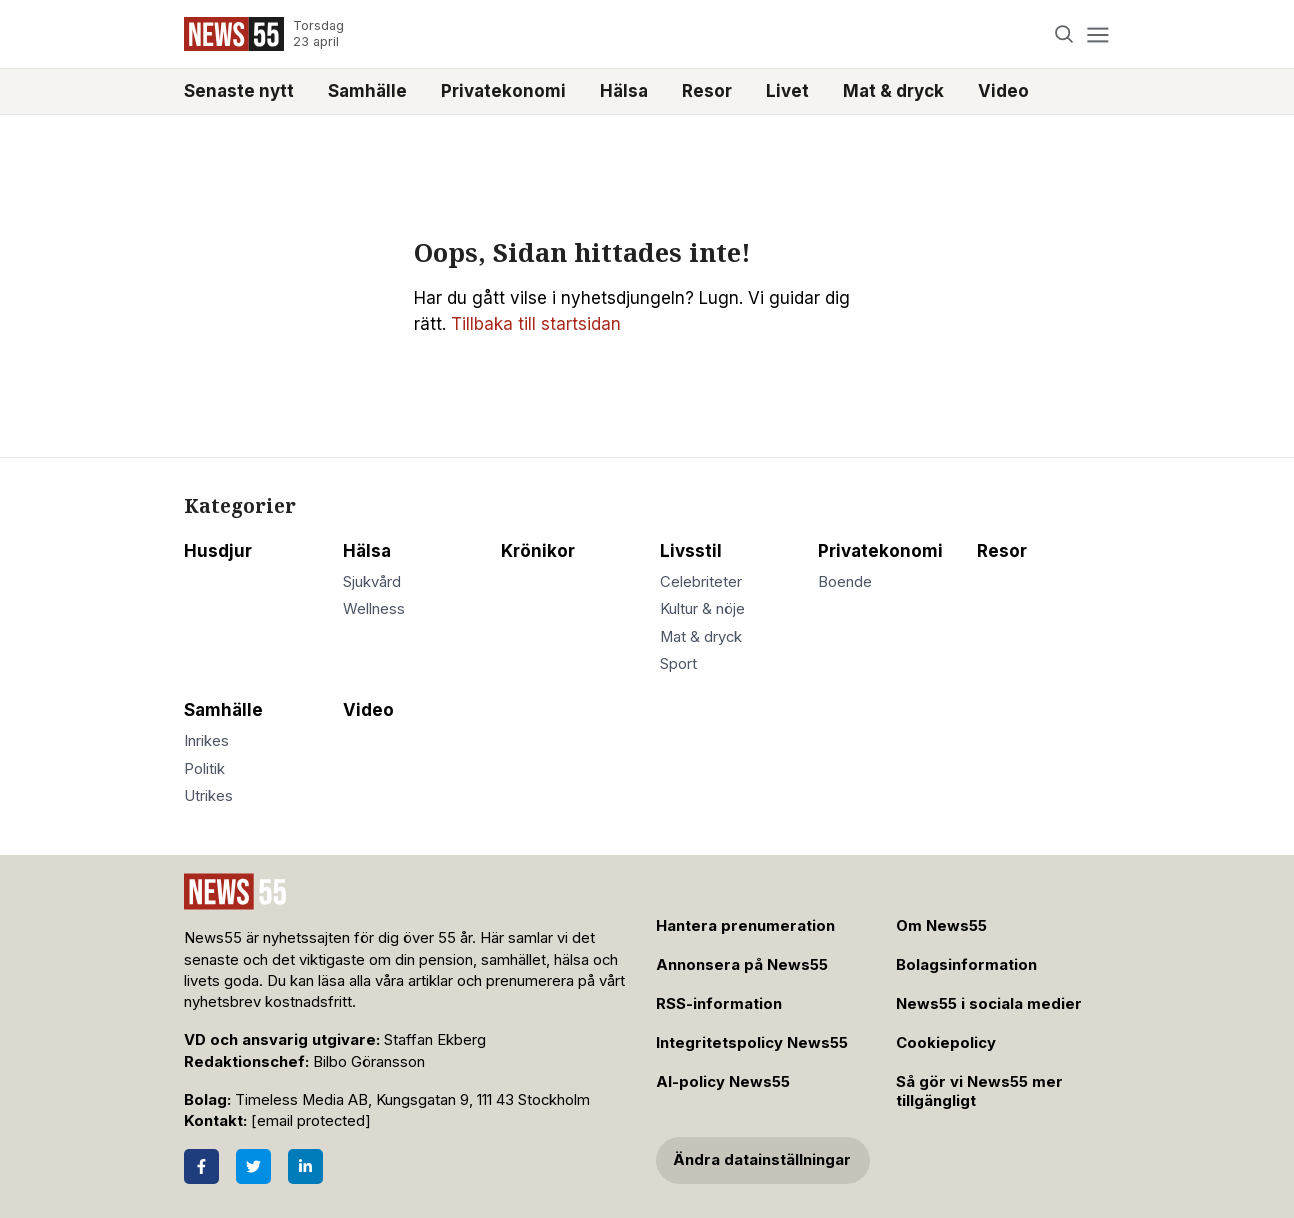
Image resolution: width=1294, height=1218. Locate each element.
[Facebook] (201, 1166)
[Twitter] (253, 1166)
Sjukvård (372, 582)
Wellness (374, 609)
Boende (845, 582)
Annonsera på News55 (742, 965)
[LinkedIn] (305, 1166)
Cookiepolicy (946, 1043)
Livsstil (691, 551)
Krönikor (538, 551)
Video (1003, 91)
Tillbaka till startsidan (536, 324)
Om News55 (941, 926)
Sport (678, 664)
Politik (204, 769)
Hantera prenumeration (745, 926)
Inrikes (206, 741)
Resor (707, 91)
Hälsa (624, 91)
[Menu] (1097, 34)
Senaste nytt (239, 91)
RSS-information (719, 1004)
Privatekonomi (503, 91)
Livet (787, 91)
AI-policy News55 (723, 1082)
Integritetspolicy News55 (752, 1043)
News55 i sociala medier (989, 1004)
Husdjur (218, 551)
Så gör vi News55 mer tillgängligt (979, 1091)
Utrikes (208, 796)
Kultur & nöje (702, 609)
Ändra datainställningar (762, 1160)
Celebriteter (701, 582)
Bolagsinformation (966, 965)
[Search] (1064, 34)
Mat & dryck (893, 91)
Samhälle (367, 91)
